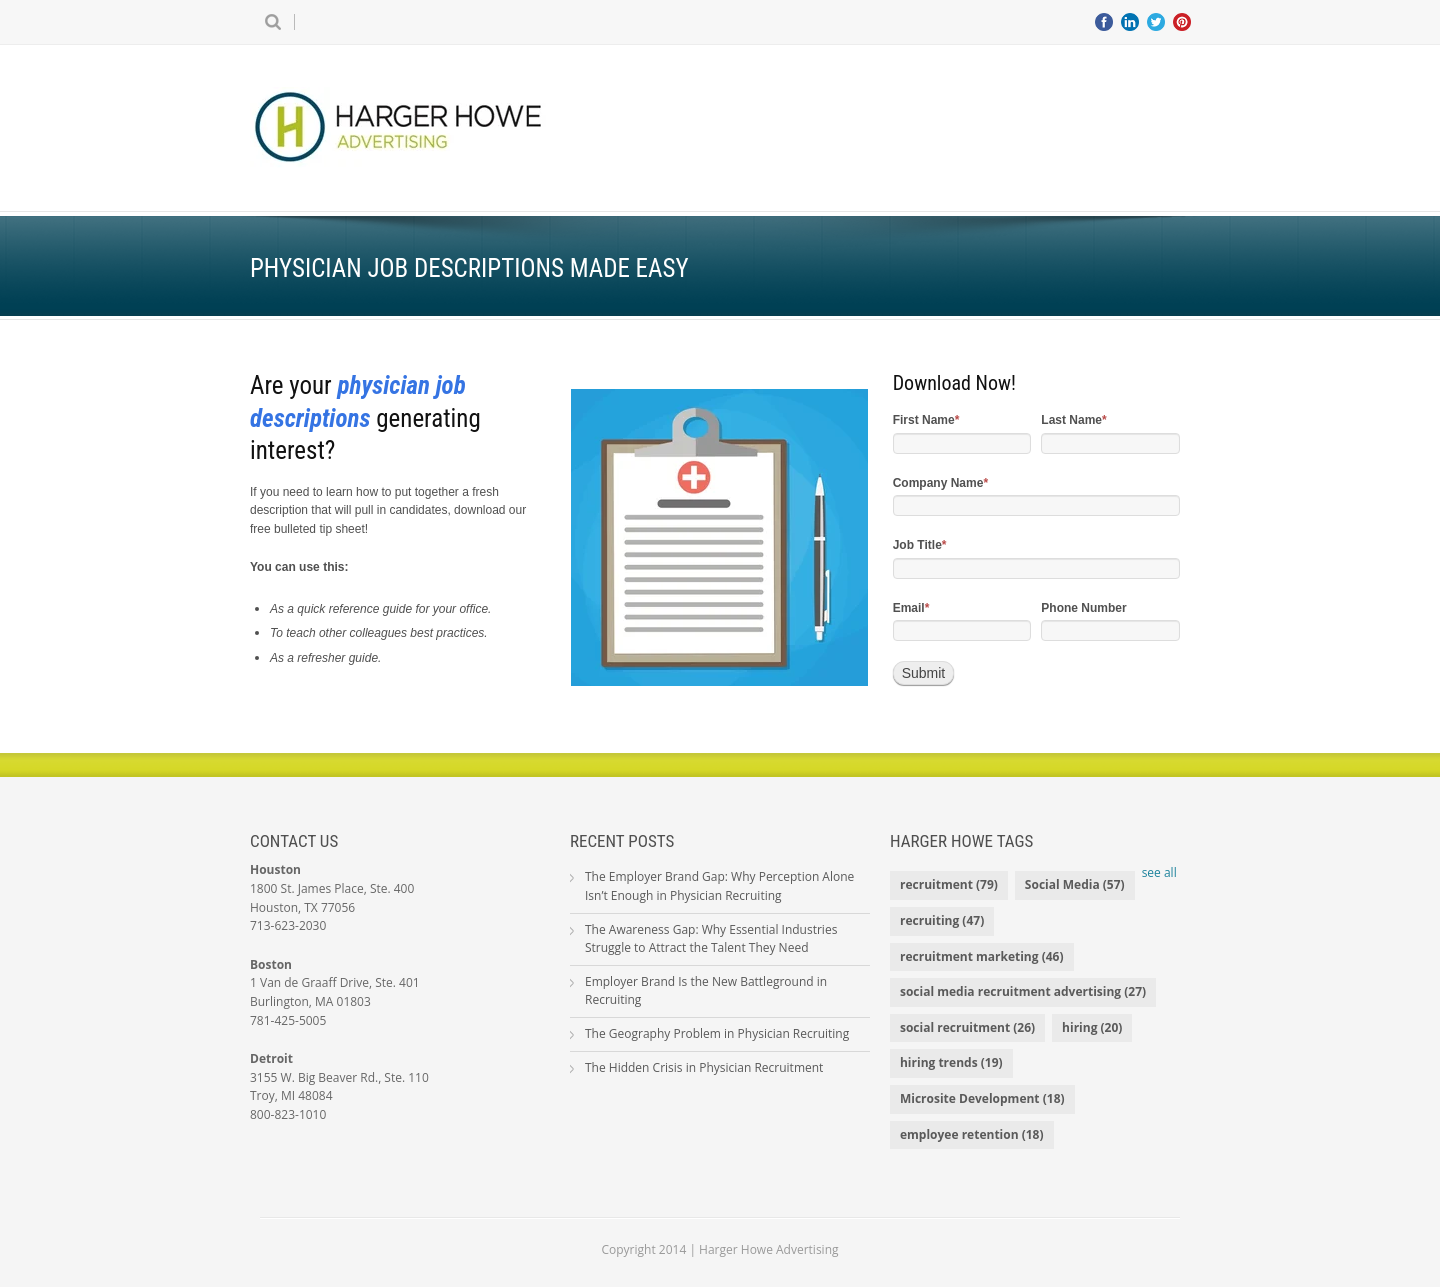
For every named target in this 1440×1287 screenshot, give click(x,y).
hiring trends (951, 1062)
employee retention (972, 1134)
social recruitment (967, 1027)
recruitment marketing (982, 956)
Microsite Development (982, 1098)
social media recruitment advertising (1023, 991)
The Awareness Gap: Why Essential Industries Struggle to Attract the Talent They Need (711, 939)
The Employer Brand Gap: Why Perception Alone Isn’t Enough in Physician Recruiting (719, 886)
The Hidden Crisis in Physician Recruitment (704, 1067)
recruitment (949, 884)
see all (1159, 872)
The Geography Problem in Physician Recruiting (717, 1033)
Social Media (1075, 884)
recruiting (942, 920)
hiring (1092, 1027)
